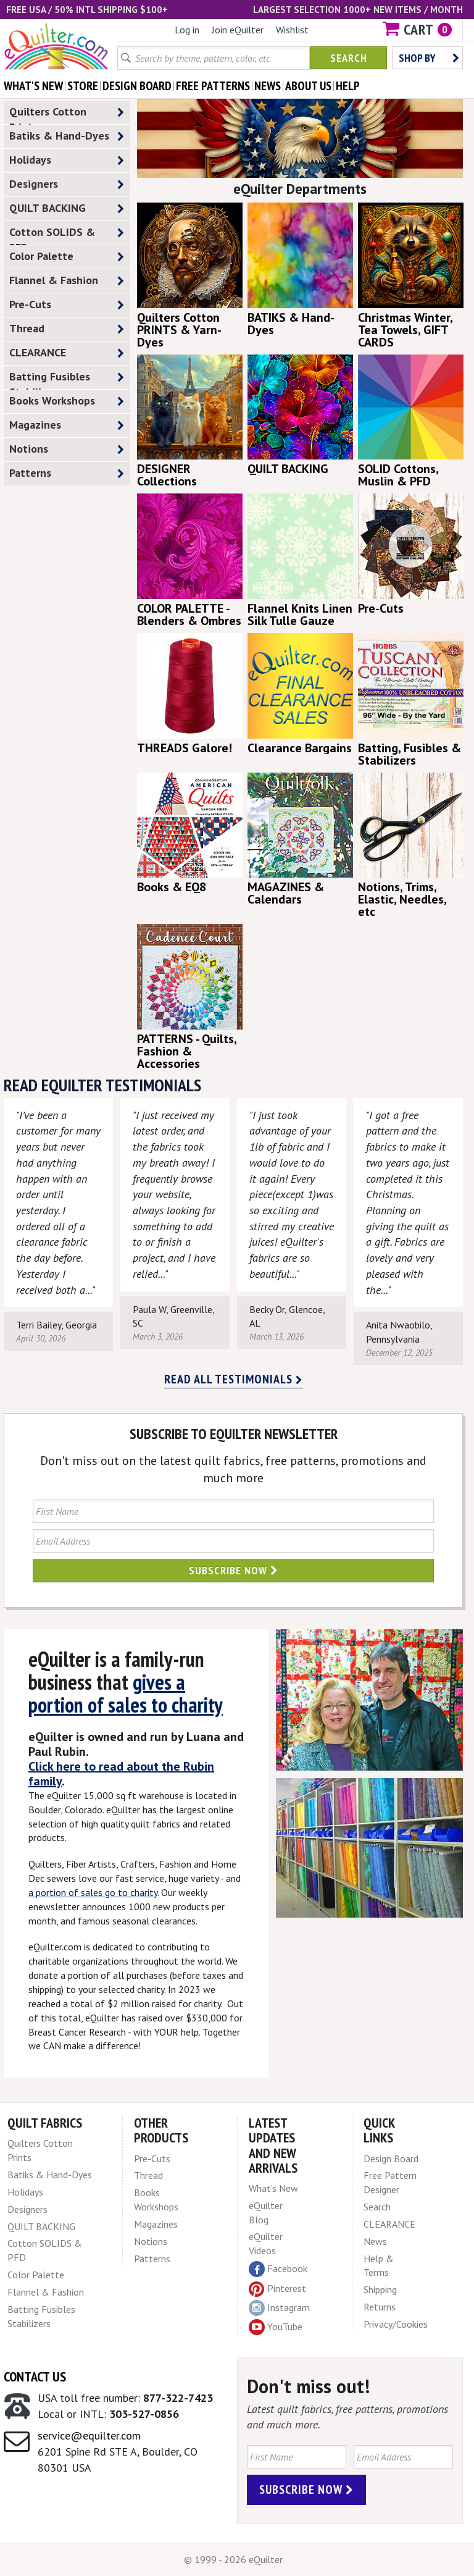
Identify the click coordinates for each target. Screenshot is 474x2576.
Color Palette (66, 256)
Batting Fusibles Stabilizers (66, 379)
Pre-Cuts (66, 305)
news (267, 86)
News (375, 2241)
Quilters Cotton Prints (66, 114)
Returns (380, 2307)
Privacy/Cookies (396, 2324)
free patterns (213, 86)
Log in (187, 29)
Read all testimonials (233, 1379)
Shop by (429, 58)
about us (308, 86)
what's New (33, 86)
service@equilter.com (89, 2435)
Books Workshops (66, 401)
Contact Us (35, 2376)
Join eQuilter (238, 29)
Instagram (279, 2308)
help (348, 86)
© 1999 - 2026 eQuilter (233, 2559)
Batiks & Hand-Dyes (66, 136)
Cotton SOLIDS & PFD (66, 235)
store (82, 86)
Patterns (66, 473)
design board (137, 86)
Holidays (66, 160)
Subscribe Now (233, 1570)
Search (348, 58)
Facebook (278, 2269)
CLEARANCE (66, 353)
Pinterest (277, 2288)
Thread (66, 329)
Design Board (391, 2158)
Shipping (380, 2289)
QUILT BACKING (66, 208)
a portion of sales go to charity (92, 1892)
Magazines (66, 425)
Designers (66, 184)
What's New (273, 2188)
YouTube (275, 2327)
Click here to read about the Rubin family (121, 1773)
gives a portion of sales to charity (125, 1693)
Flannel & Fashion (66, 280)
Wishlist (292, 29)
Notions (66, 449)
